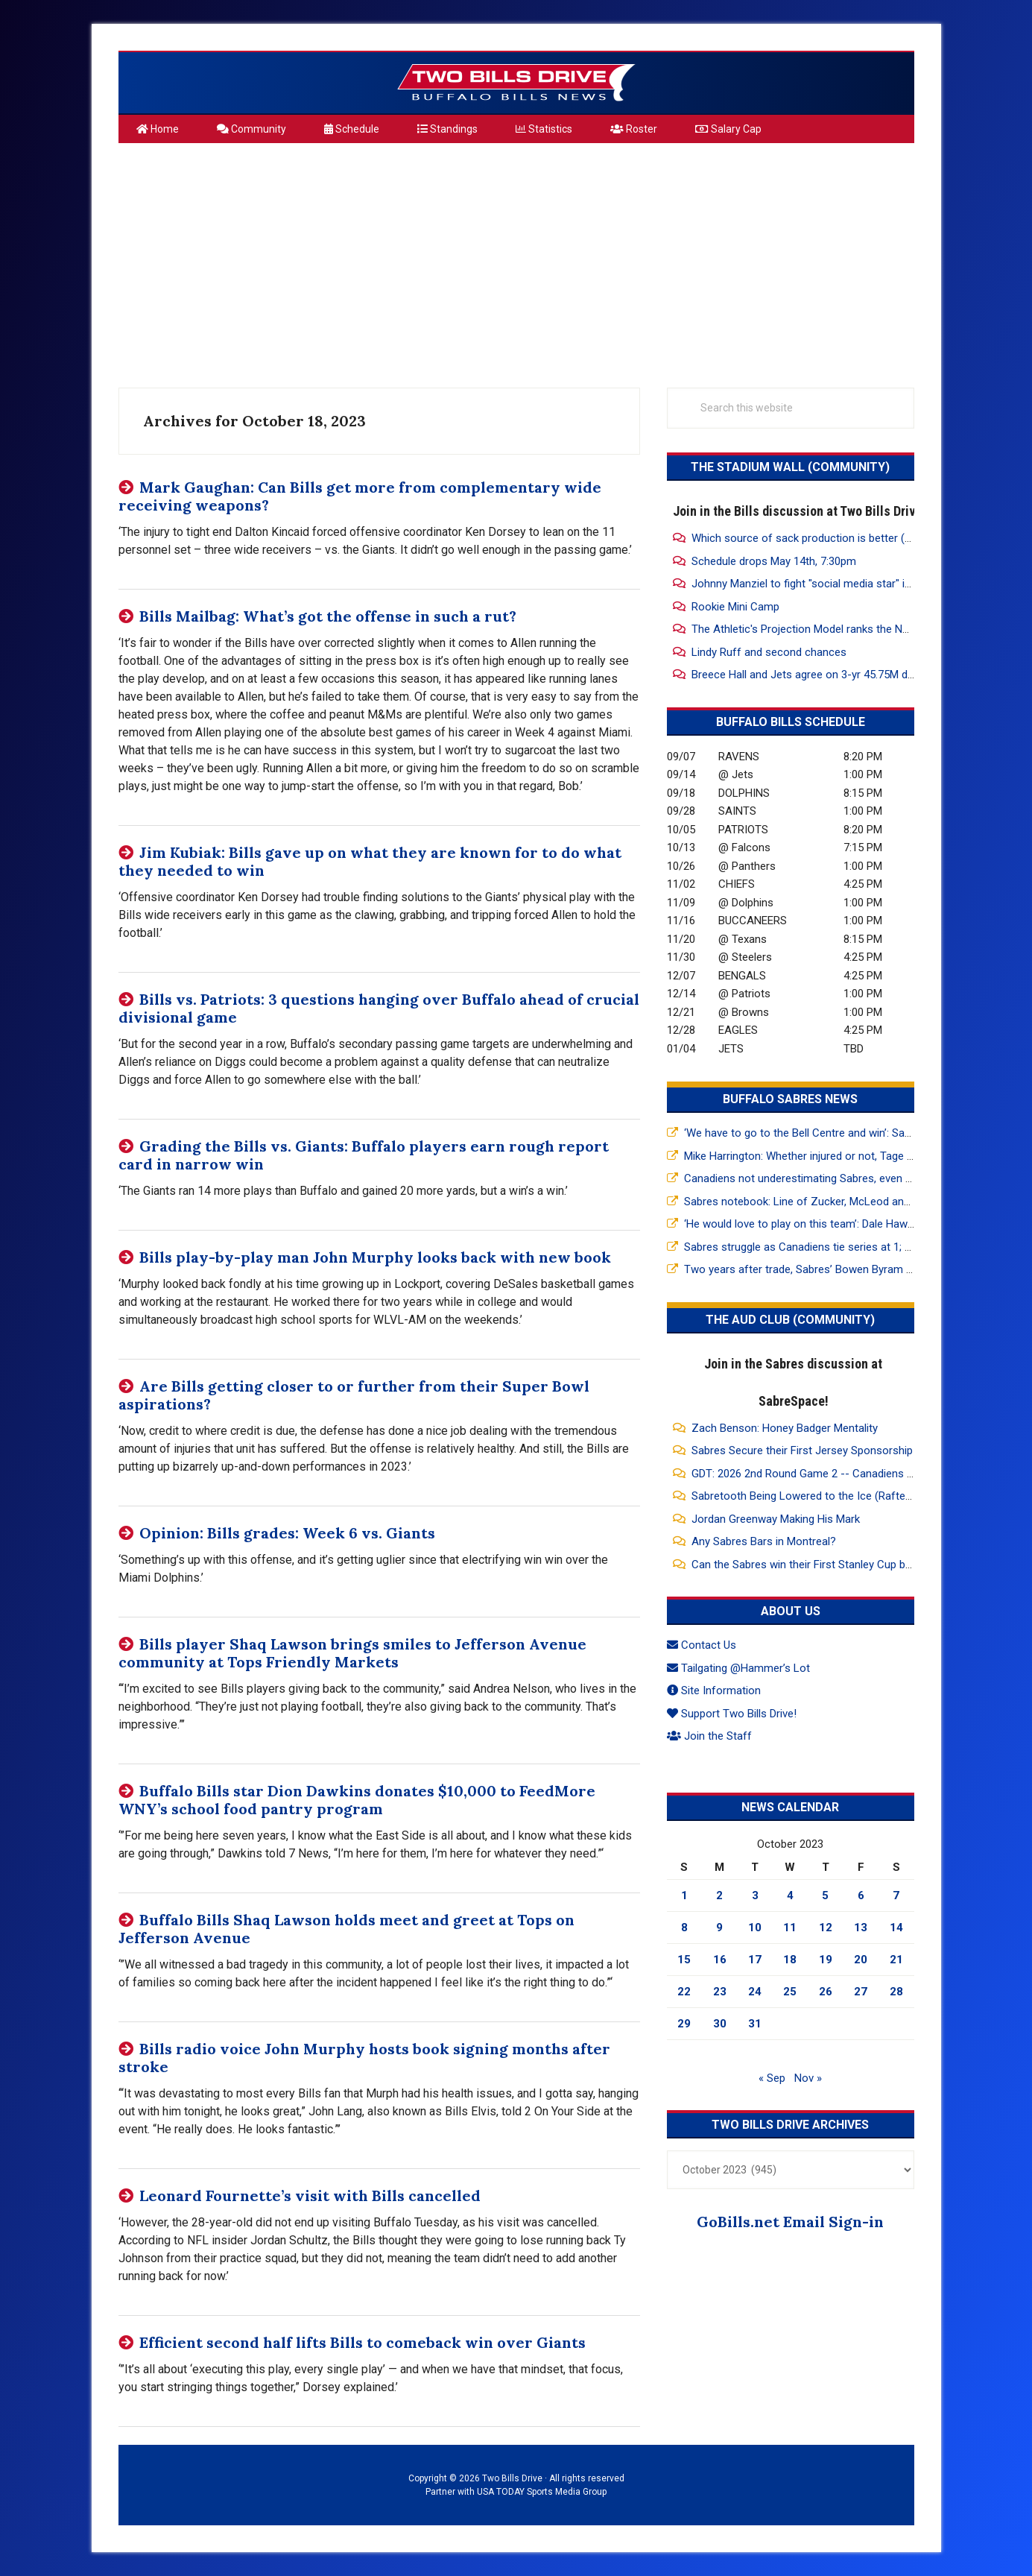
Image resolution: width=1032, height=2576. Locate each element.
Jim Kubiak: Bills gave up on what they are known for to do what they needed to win (369, 861)
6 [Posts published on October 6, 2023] (861, 1895)
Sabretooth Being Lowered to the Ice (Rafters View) (818, 1496)
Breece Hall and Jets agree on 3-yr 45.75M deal (806, 674)
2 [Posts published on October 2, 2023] (719, 1895)
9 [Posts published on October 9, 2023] (719, 1927)
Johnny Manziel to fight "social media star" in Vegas (818, 583)
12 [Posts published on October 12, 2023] (825, 1927)
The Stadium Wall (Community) (790, 467)
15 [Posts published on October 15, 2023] (684, 1959)
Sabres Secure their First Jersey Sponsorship (802, 1450)
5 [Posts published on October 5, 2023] (825, 1895)
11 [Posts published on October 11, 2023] (790, 1927)
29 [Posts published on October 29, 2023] (684, 2023)
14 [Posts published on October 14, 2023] (896, 1927)
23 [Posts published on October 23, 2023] (719, 1991)
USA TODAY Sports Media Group (542, 2492)
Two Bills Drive (516, 82)
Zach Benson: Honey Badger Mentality (784, 1428)
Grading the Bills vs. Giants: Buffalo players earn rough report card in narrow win (363, 1155)
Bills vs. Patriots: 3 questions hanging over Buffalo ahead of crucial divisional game (378, 1008)
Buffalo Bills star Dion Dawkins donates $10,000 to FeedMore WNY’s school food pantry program (356, 1799)
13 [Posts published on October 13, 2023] (860, 1927)
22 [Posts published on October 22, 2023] (684, 1991)
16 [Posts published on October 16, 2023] (719, 1959)
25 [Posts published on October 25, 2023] (790, 1991)
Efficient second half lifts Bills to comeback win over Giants (362, 2342)
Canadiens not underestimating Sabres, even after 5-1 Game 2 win (846, 1178)
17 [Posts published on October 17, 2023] (755, 1959)
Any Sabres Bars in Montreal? (763, 1541)
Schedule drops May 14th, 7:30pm (773, 561)
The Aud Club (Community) (790, 1320)
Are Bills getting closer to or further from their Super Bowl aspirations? (353, 1395)
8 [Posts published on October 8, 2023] (684, 1927)
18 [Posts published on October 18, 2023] (790, 1959)
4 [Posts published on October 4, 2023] (790, 1895)
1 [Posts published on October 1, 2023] (684, 1895)
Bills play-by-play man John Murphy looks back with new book (375, 1257)
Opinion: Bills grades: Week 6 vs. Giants (287, 1533)
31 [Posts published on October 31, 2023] (755, 2023)
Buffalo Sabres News (790, 1099)
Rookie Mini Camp (735, 606)
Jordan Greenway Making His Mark (775, 1519)
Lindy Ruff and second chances (768, 652)
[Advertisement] (516, 259)
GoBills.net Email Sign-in (790, 2221)
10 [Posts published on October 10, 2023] (755, 1927)
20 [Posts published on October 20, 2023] (860, 1959)
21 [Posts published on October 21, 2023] (896, 1959)
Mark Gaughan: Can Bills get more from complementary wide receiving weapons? (359, 496)
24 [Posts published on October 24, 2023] (755, 1991)
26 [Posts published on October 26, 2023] (825, 1991)
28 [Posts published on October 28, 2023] (896, 1991)
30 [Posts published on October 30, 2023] (719, 2023)
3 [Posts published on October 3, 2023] (755, 1895)
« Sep (772, 2078)
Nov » (808, 2078)
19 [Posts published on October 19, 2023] (825, 1959)
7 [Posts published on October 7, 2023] (896, 1895)
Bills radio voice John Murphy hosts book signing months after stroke (364, 2057)
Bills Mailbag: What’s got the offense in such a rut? (327, 616)
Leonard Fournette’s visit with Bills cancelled (310, 2195)
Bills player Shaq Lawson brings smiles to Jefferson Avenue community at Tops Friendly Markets (352, 1653)
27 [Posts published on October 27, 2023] (860, 1991)
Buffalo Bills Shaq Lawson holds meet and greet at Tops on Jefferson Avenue (346, 1928)
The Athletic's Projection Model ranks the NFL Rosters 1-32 (836, 629)
